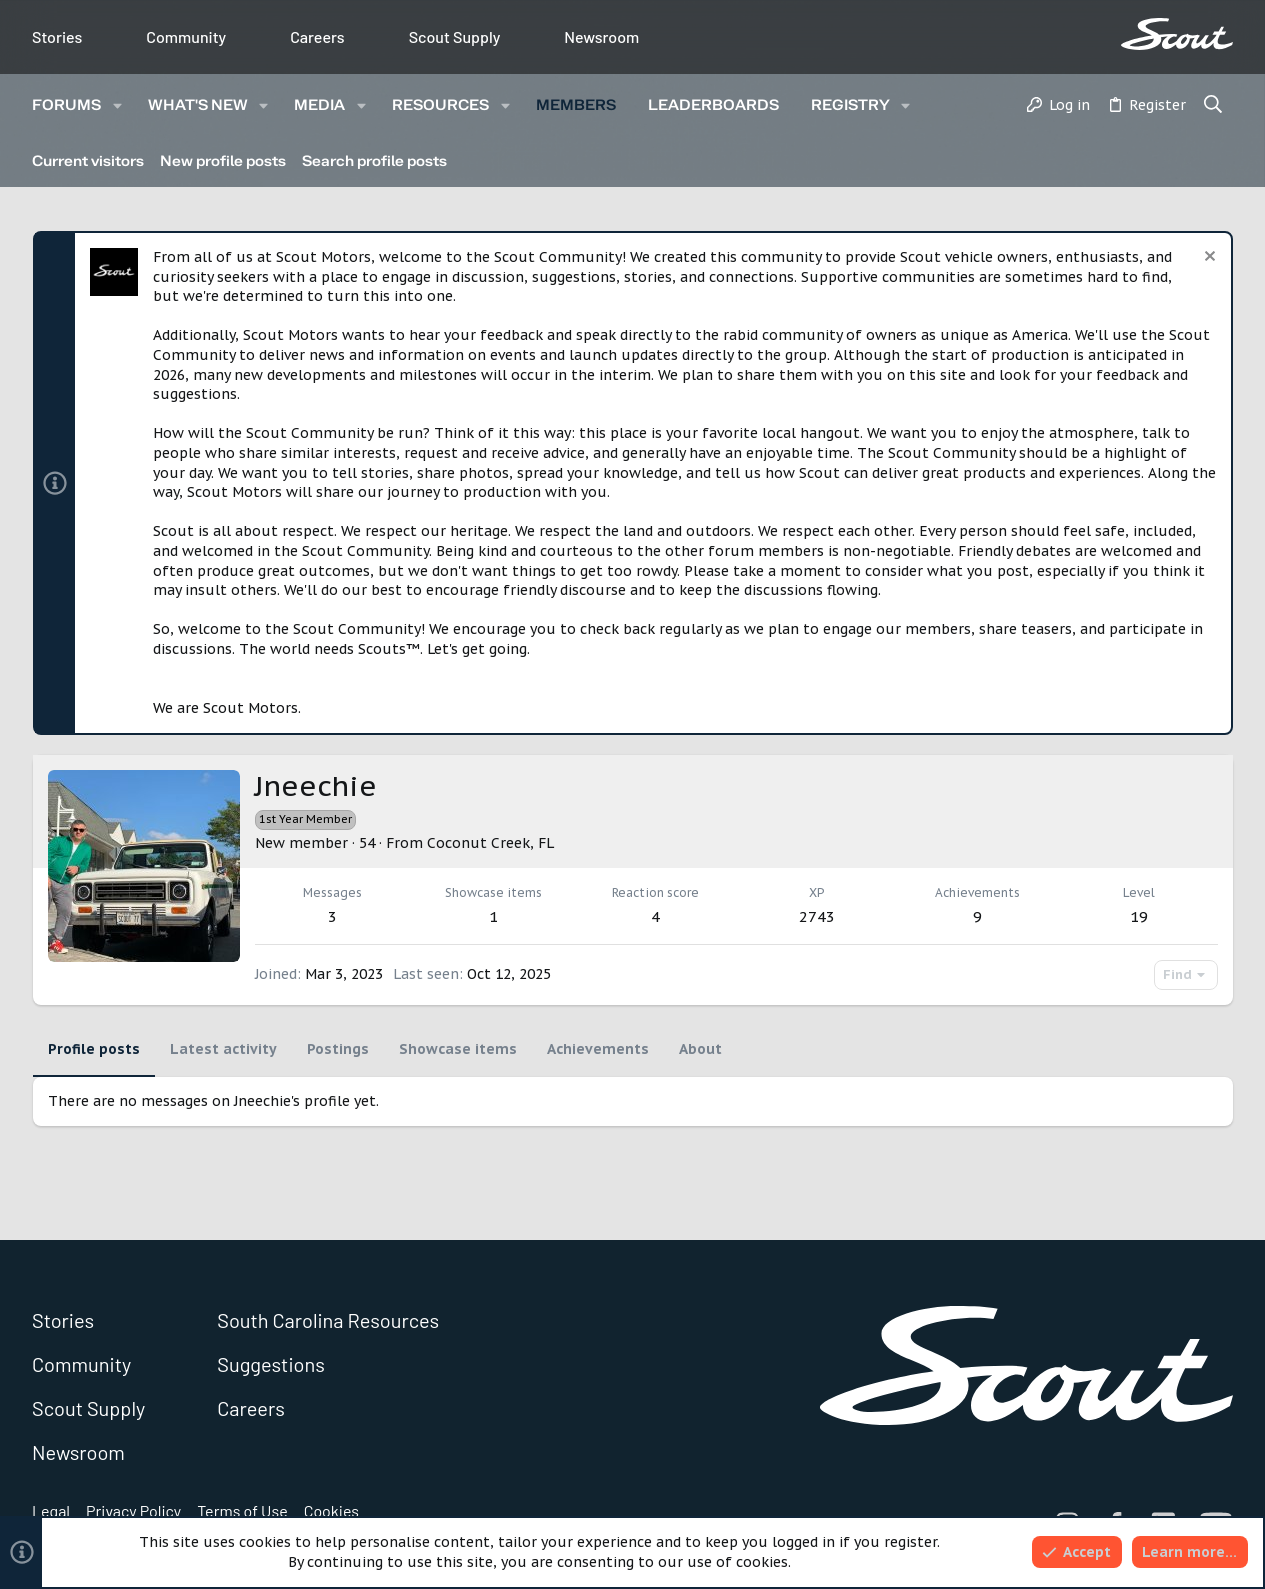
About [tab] (700, 1049)
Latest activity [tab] (223, 1049)
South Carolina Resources (328, 1320)
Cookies (331, 1510)
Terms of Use (242, 1510)
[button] (117, 105)
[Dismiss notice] (1207, 258)
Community (186, 36)
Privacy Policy (133, 1510)
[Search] (1213, 106)
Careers (317, 36)
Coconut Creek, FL (490, 843)
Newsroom (601, 36)
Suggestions (271, 1364)
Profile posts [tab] (94, 1049)
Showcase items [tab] (458, 1049)
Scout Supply (455, 36)
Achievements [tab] (598, 1049)
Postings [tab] (338, 1049)
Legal (51, 1510)
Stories (57, 36)
